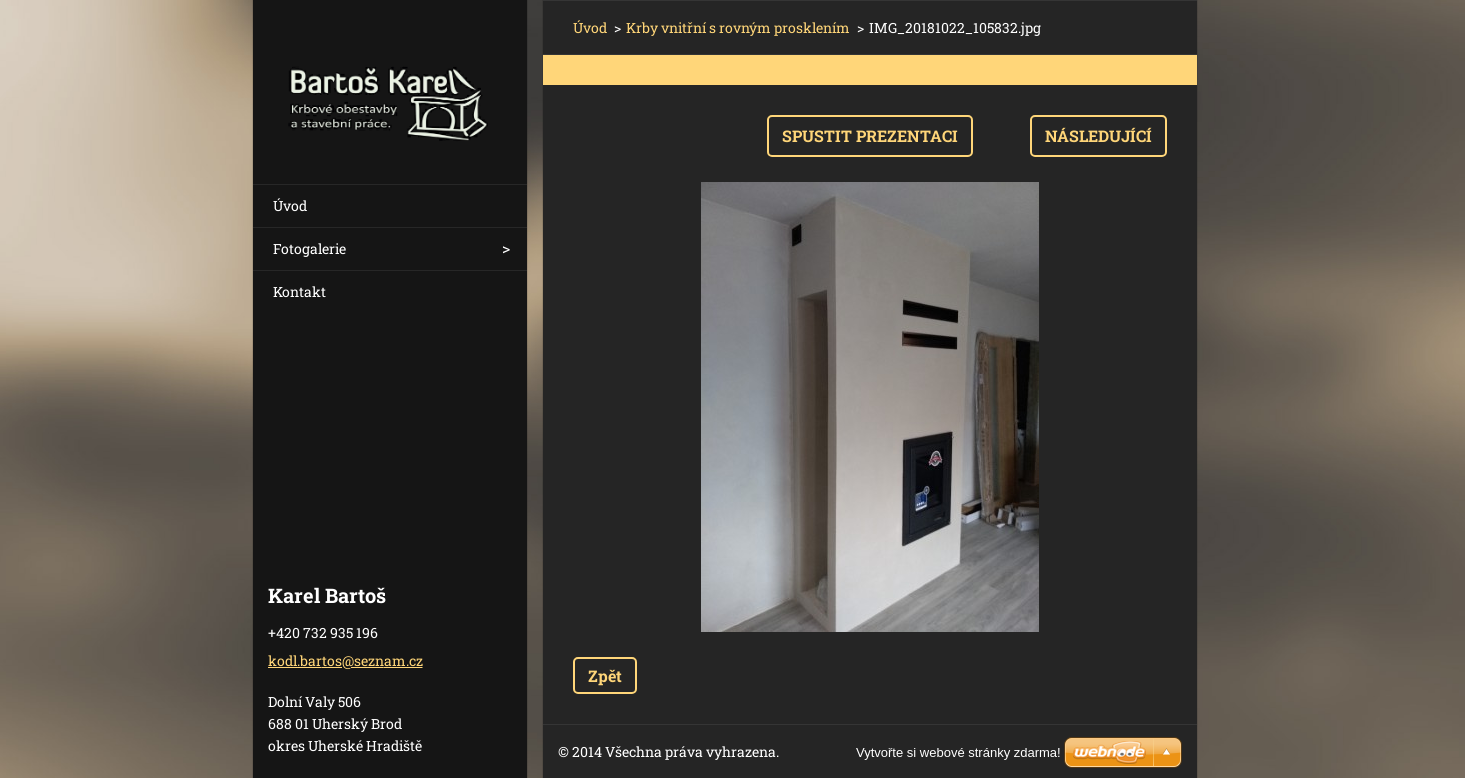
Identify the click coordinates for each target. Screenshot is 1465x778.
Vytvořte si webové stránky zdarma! (958, 752)
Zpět (605, 675)
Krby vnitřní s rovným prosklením (738, 27)
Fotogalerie (309, 248)
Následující (1098, 135)
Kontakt (299, 291)
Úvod (290, 205)
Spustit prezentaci (870, 135)
